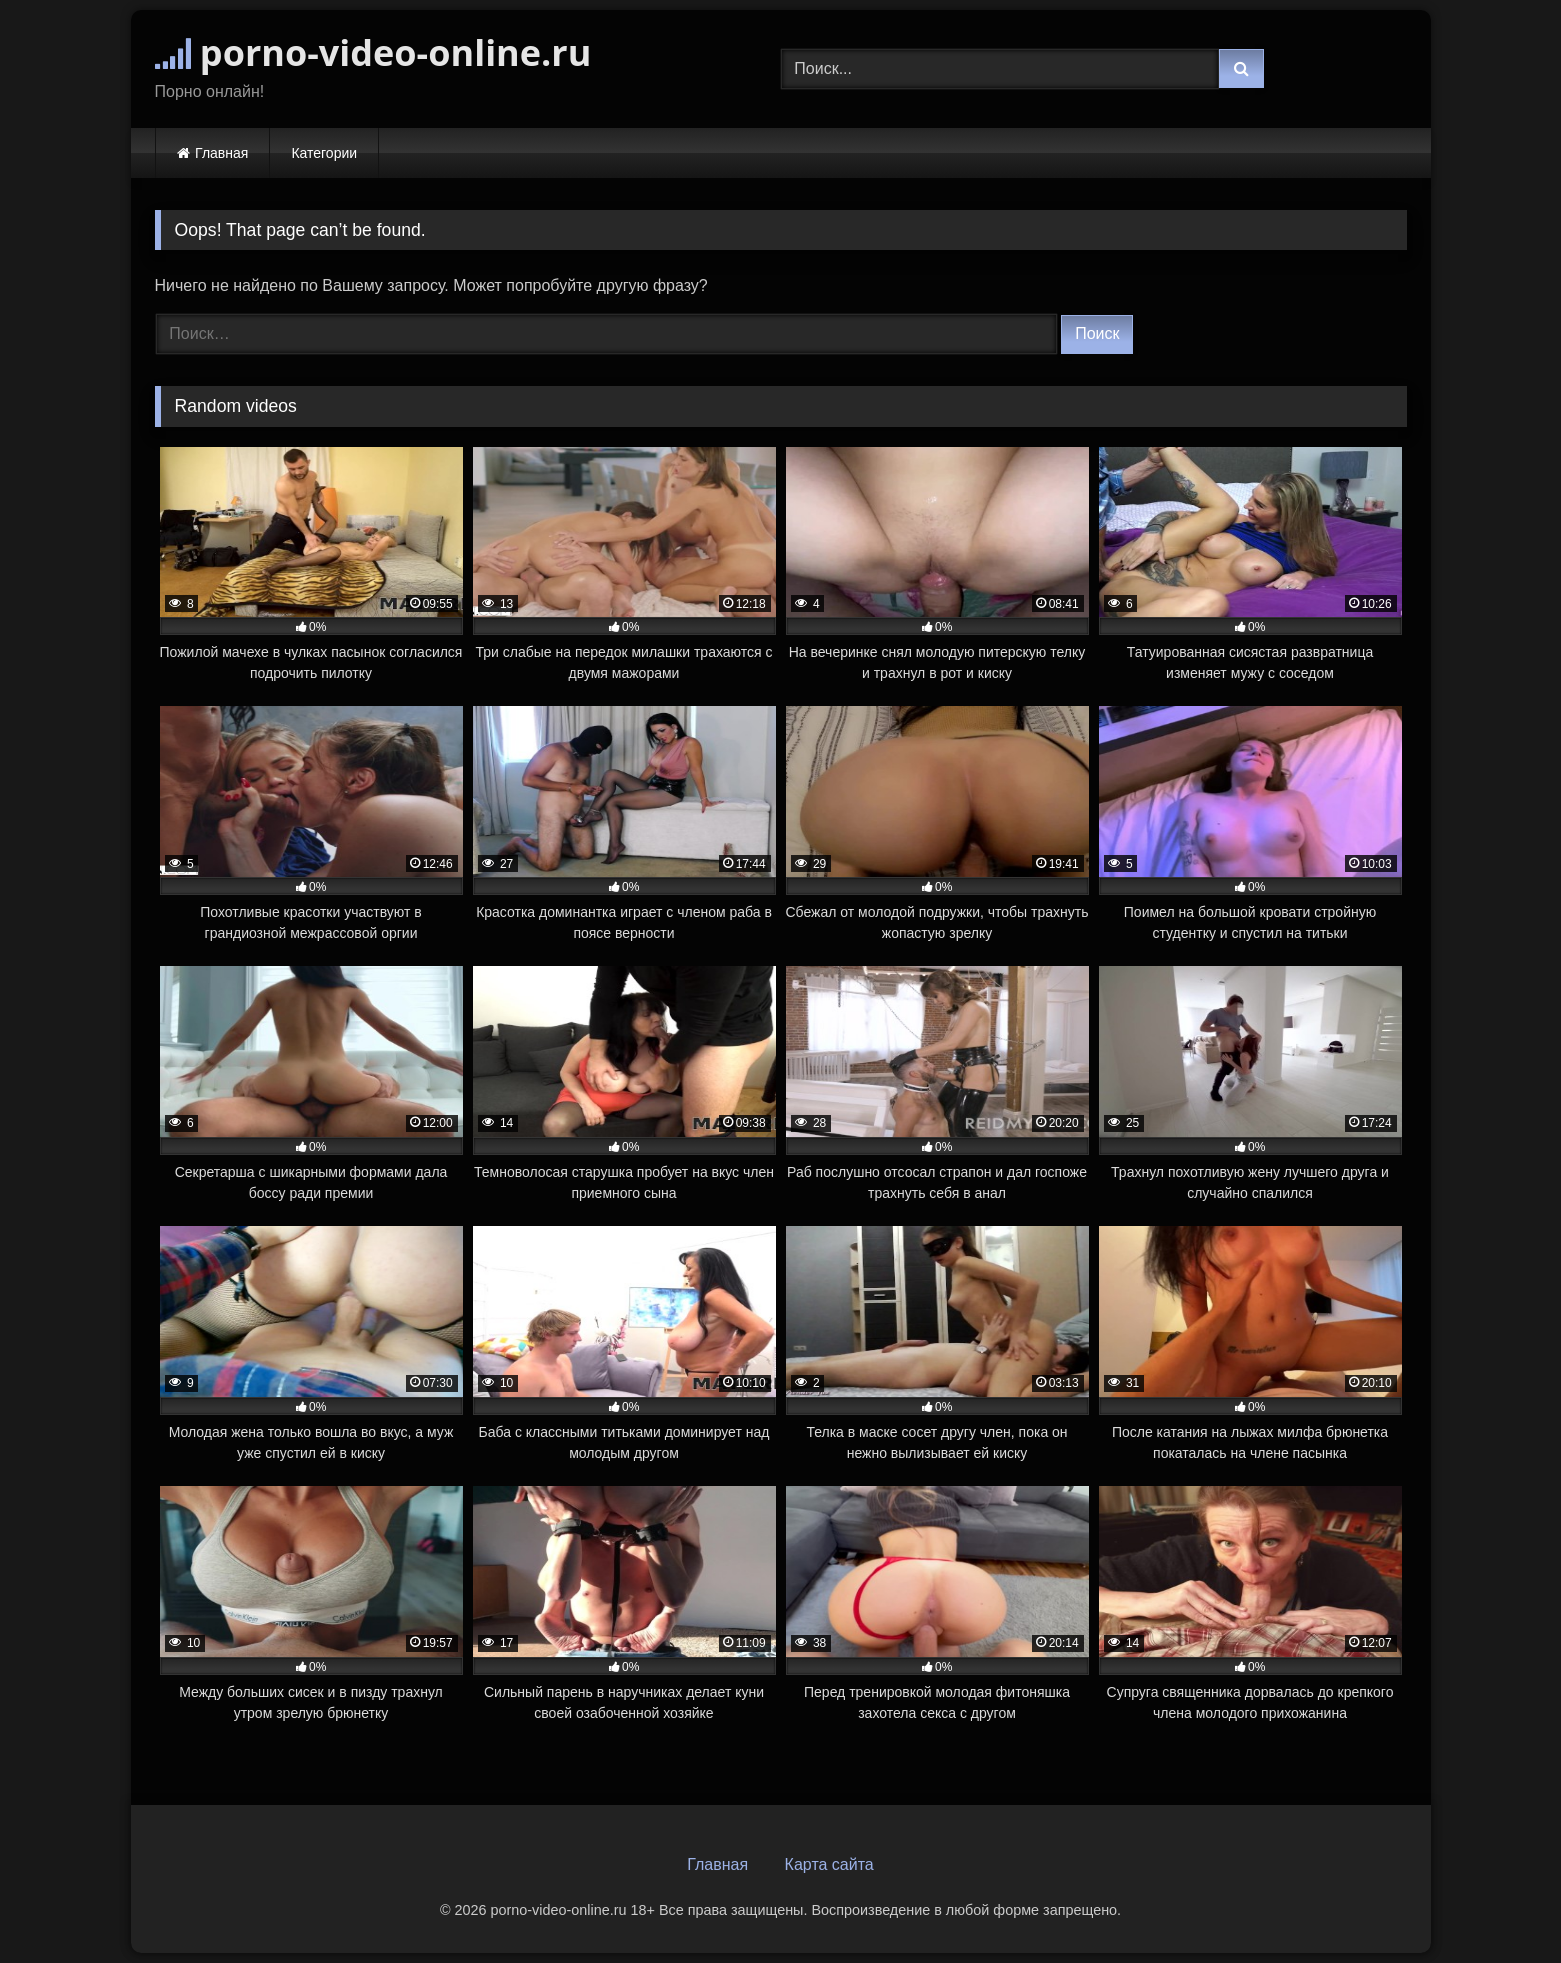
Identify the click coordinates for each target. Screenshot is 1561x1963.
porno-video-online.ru (373, 52)
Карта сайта (829, 1864)
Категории (324, 153)
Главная (221, 153)
